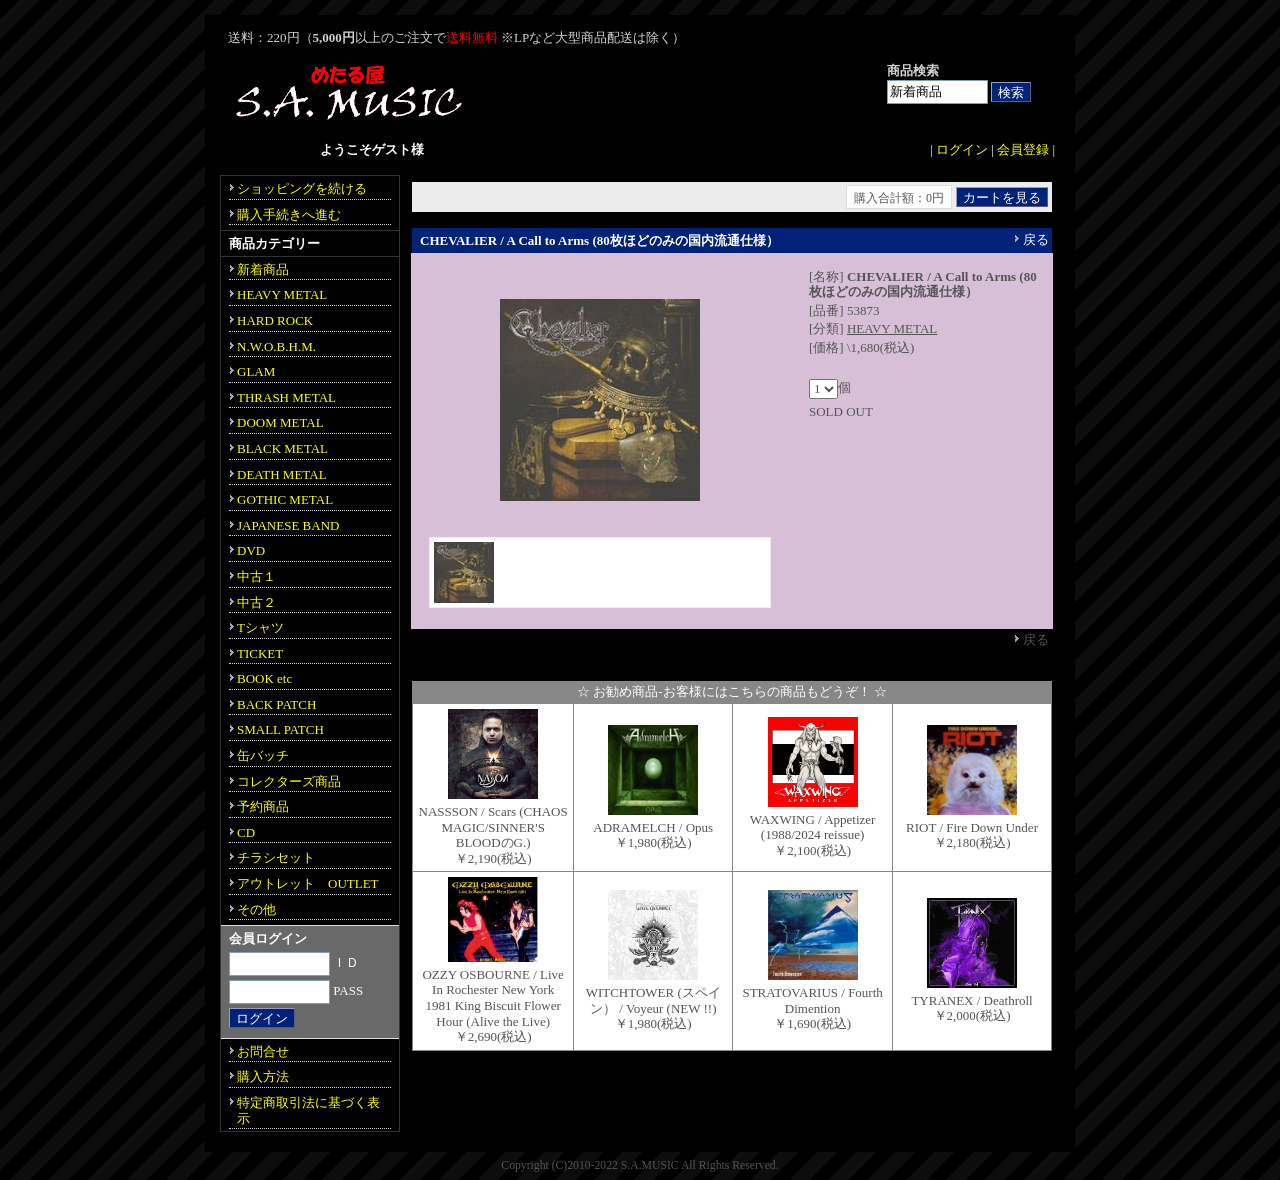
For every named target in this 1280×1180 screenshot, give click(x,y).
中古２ (256, 602)
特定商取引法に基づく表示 (308, 1110)
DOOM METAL (280, 422)
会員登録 (1023, 149)
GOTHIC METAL (285, 499)
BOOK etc (264, 678)
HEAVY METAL (892, 328)
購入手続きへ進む (289, 214)
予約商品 (263, 806)
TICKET (260, 653)
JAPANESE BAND (288, 525)
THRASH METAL (286, 397)
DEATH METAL (282, 474)
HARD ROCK (275, 320)
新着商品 (263, 269)
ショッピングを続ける (302, 188)
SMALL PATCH (280, 729)
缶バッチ (263, 755)
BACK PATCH (276, 704)
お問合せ (263, 1051)
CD (246, 832)
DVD (251, 550)
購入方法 (263, 1076)
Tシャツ (260, 627)
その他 (256, 909)
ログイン (962, 149)
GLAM (256, 371)
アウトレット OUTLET (308, 883)
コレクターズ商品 (289, 781)
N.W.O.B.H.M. (276, 346)
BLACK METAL (282, 448)
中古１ (256, 576)
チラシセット (276, 857)
